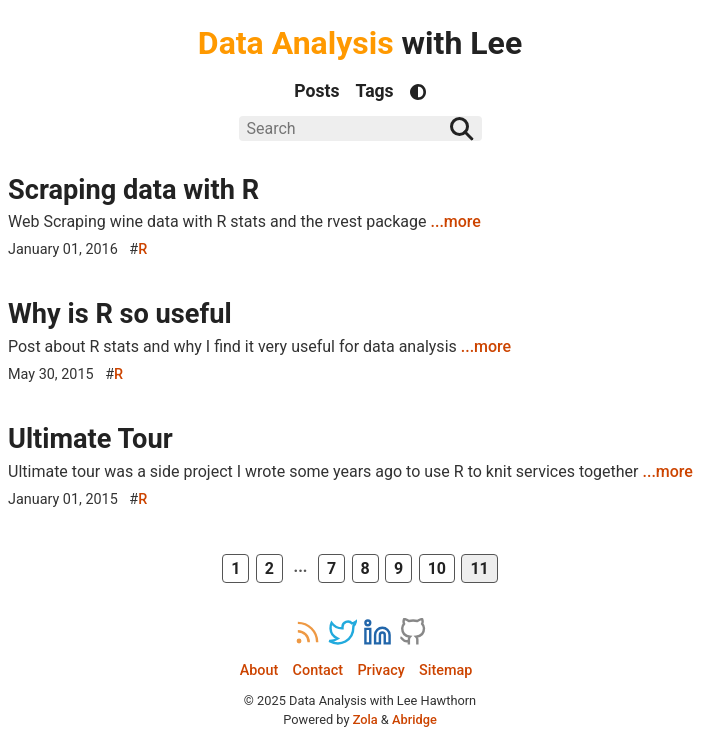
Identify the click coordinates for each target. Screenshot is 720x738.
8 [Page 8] (365, 568)
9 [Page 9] (398, 568)
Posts (316, 91)
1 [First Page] (235, 568)
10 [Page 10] (437, 568)
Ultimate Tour (90, 439)
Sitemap (445, 670)
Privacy (380, 670)
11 (479, 568)
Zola (365, 719)
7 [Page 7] (331, 568)
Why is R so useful (120, 314)
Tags (375, 91)
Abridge (414, 719)
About (259, 670)
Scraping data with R (133, 190)
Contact (318, 670)
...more (456, 221)
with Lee (360, 43)
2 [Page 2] (269, 568)
